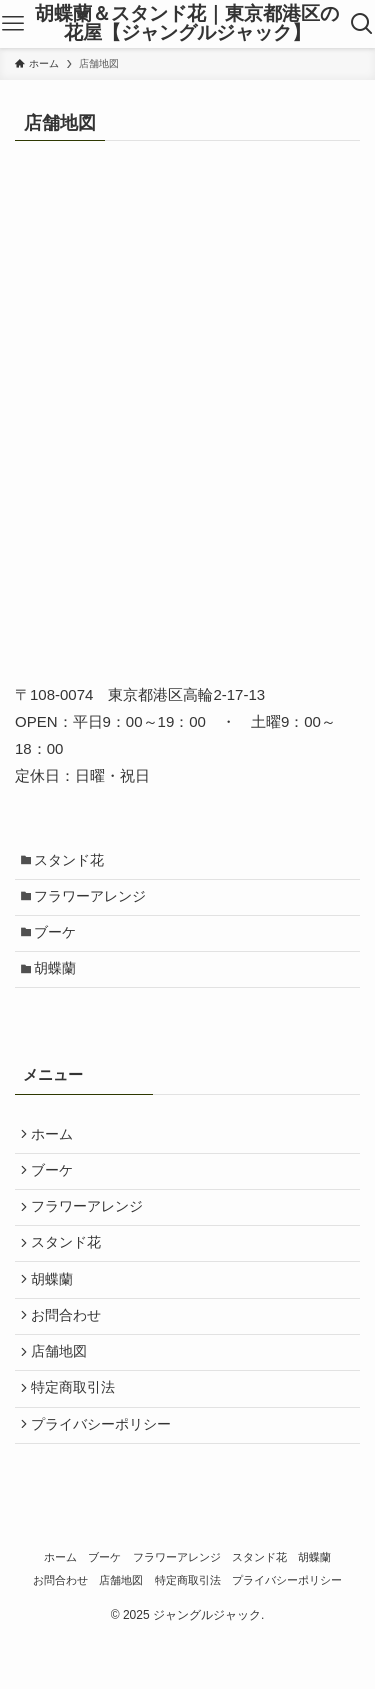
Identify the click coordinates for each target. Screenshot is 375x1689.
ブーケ (60, 942)
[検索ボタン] (361, 24)
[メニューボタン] (13, 24)
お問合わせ (70, 1352)
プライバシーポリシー (105, 1472)
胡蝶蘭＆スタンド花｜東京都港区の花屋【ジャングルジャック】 (187, 24)
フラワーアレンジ (95, 902)
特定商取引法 (77, 1432)
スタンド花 (74, 861)
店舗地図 (63, 1392)
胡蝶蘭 (60, 982)
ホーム (56, 1151)
